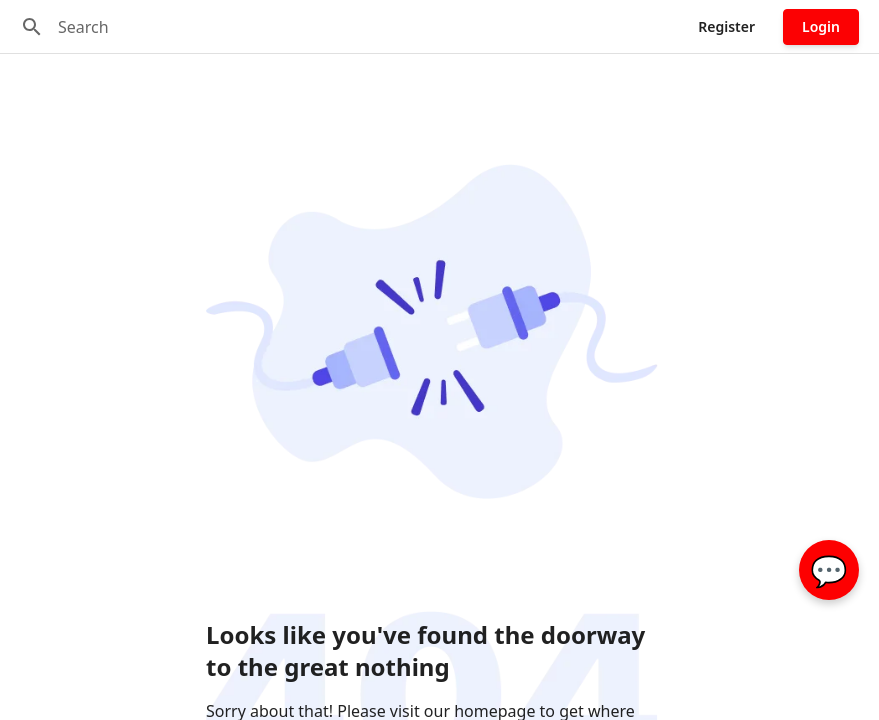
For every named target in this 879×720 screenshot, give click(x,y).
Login (821, 26)
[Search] (32, 27)
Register (726, 26)
